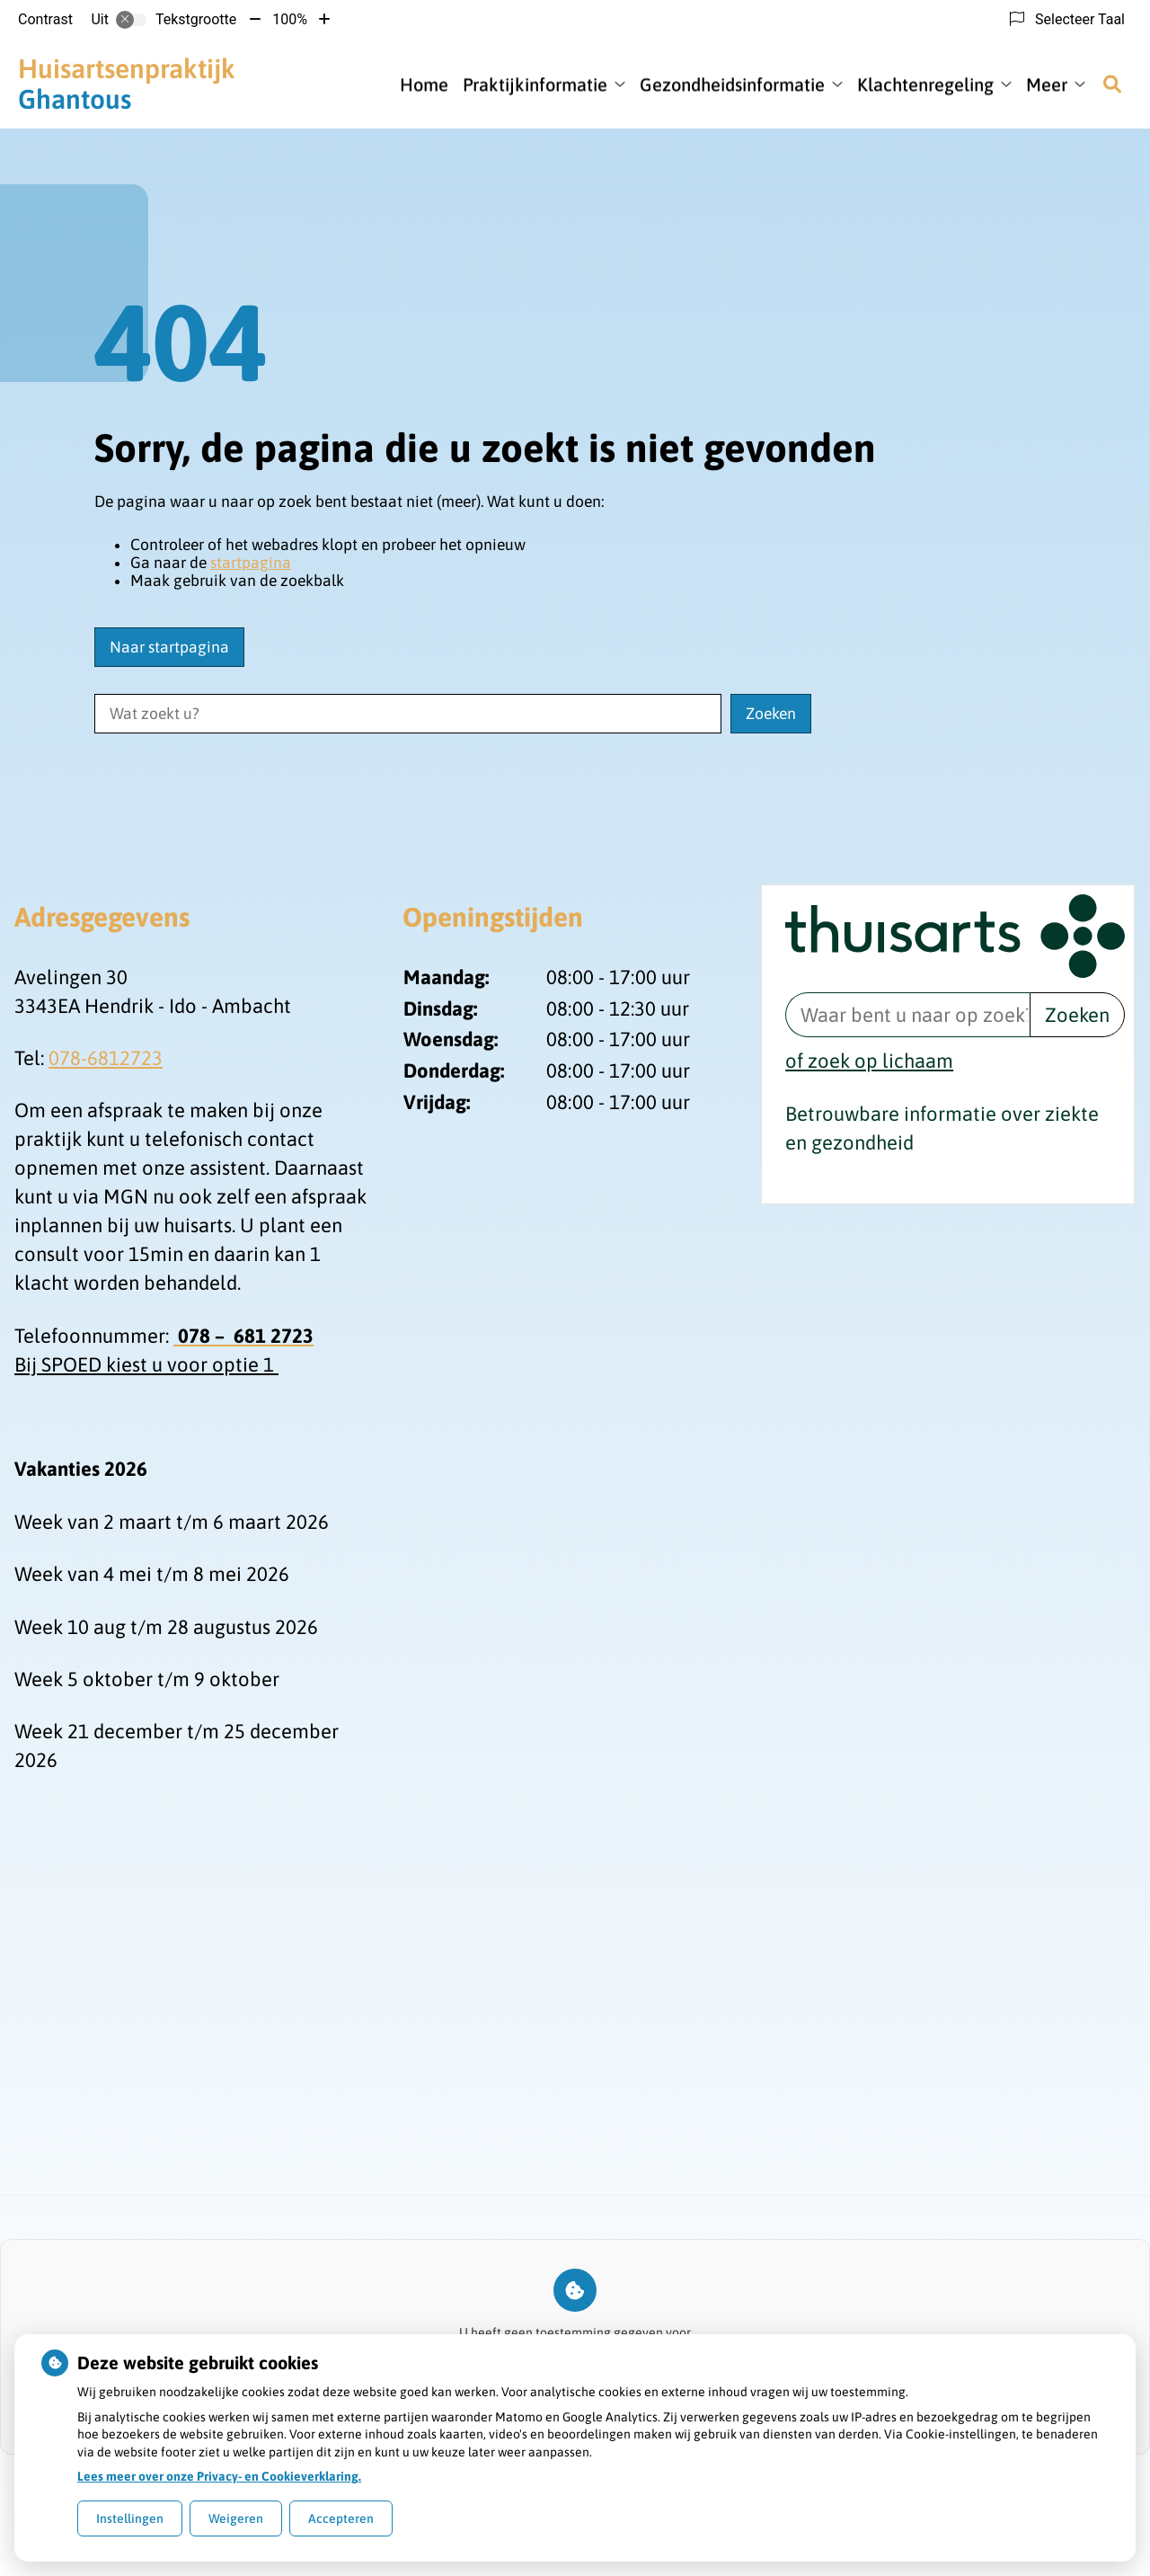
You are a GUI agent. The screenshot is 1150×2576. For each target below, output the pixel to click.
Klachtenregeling (925, 84)
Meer (1046, 84)
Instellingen (130, 2518)
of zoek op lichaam (869, 1060)
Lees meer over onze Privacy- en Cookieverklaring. (219, 2476)
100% (289, 19)
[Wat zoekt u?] (407, 713)
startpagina (250, 563)
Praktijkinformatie (535, 84)
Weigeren (235, 2518)
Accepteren (341, 2518)
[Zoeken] (1112, 83)
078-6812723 (106, 1058)
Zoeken (1077, 1014)
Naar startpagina (169, 647)
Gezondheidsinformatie (732, 84)
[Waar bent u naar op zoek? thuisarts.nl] (907, 1014)
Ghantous (126, 83)
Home (424, 84)
